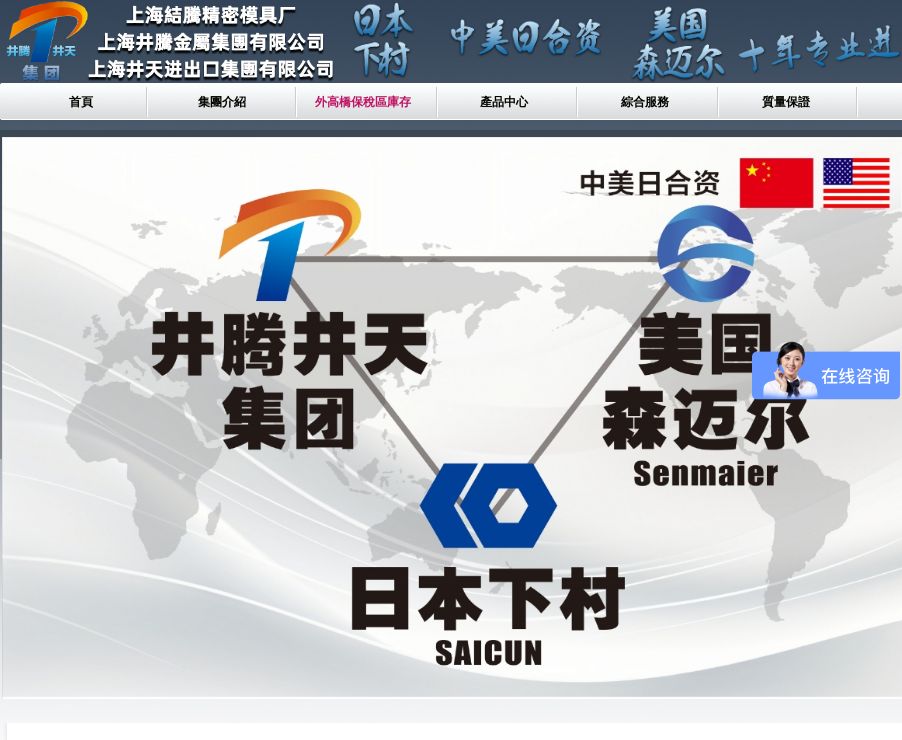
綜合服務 (645, 102)
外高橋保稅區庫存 (363, 102)
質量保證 (786, 102)
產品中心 (504, 102)
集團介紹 (222, 102)
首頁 (81, 102)
